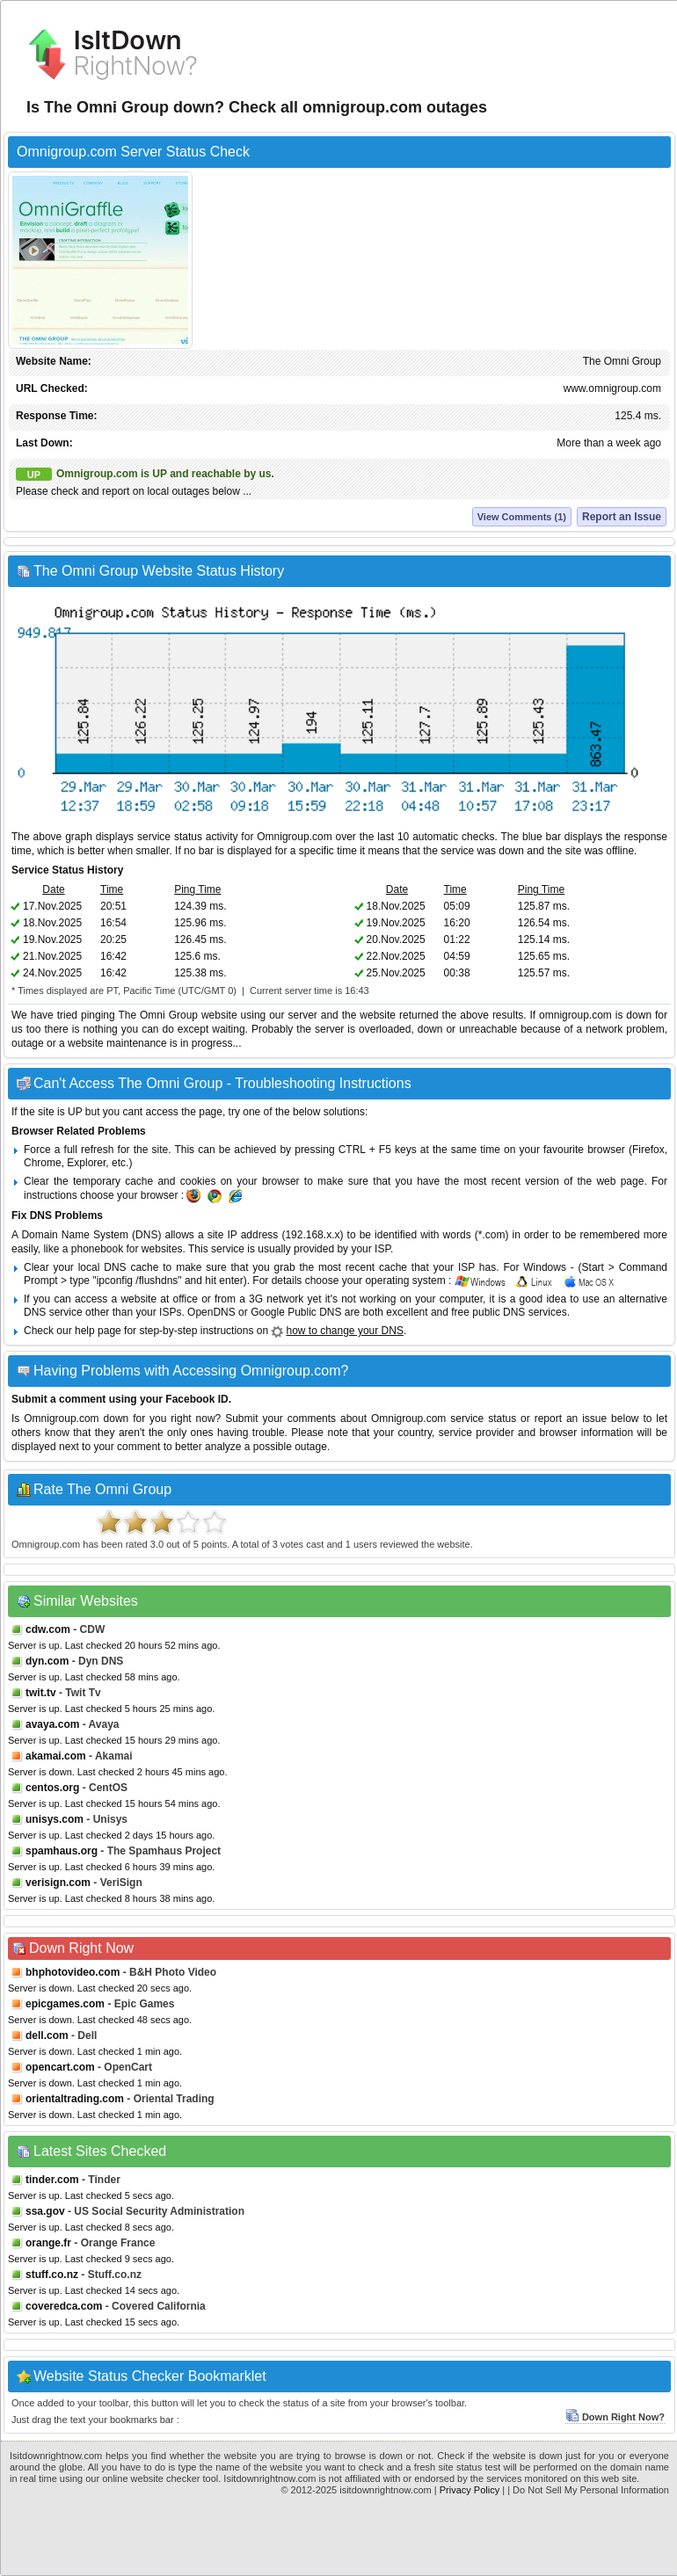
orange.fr (48, 2243)
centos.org (52, 1787)
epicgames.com (65, 2004)
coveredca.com (63, 2306)
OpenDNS (211, 1312)
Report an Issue (621, 517)
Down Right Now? (615, 2417)
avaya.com (52, 1724)
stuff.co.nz (51, 2274)
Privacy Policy (469, 2490)
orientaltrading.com (74, 2099)
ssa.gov (45, 2211)
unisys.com (54, 1819)
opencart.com (60, 2067)
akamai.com (55, 1756)
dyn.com (47, 1661)
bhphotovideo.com (72, 1972)
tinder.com (52, 2179)
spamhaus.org (61, 1851)
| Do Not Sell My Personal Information (588, 2490)
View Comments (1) (521, 517)
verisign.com (58, 1882)
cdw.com (47, 1629)
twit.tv (40, 1693)
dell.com (47, 2035)
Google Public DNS (296, 1312)
